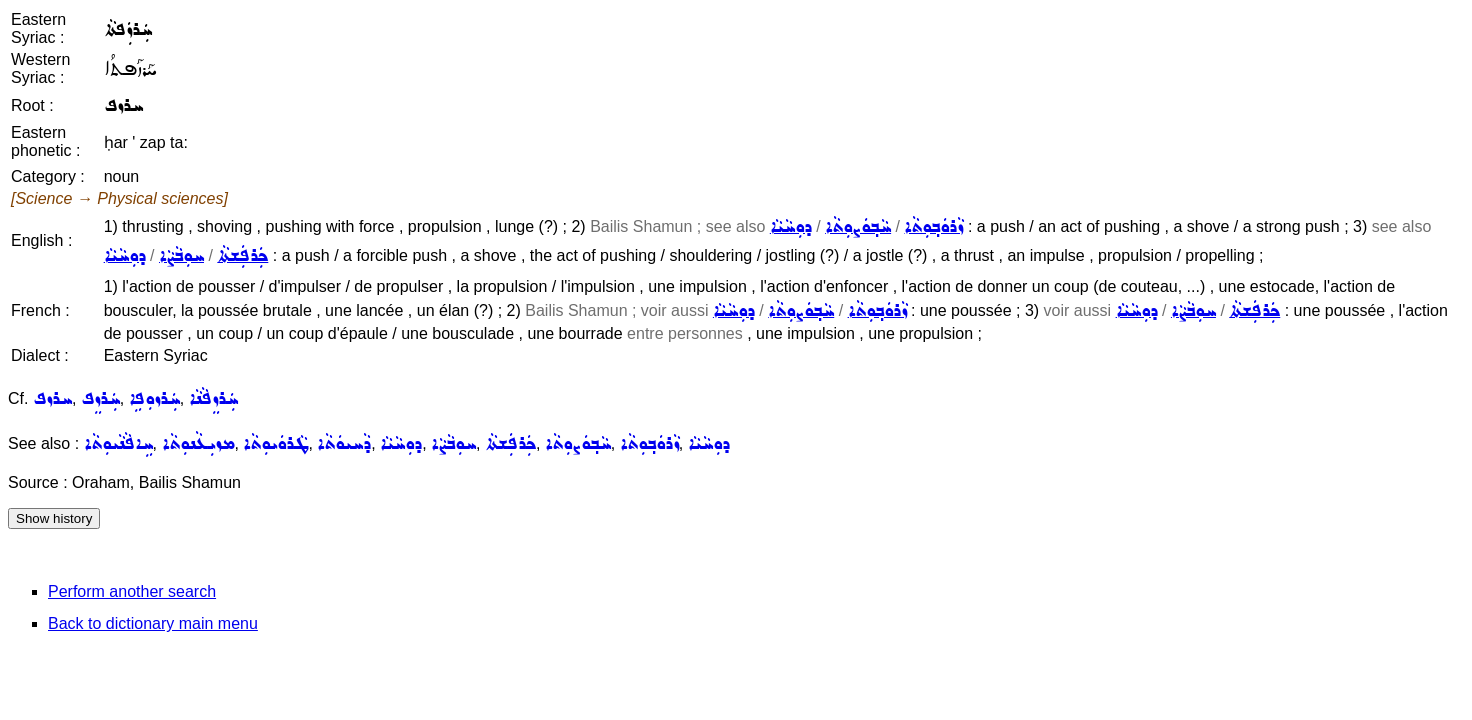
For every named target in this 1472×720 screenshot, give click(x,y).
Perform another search (132, 591)
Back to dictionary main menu (153, 623)
